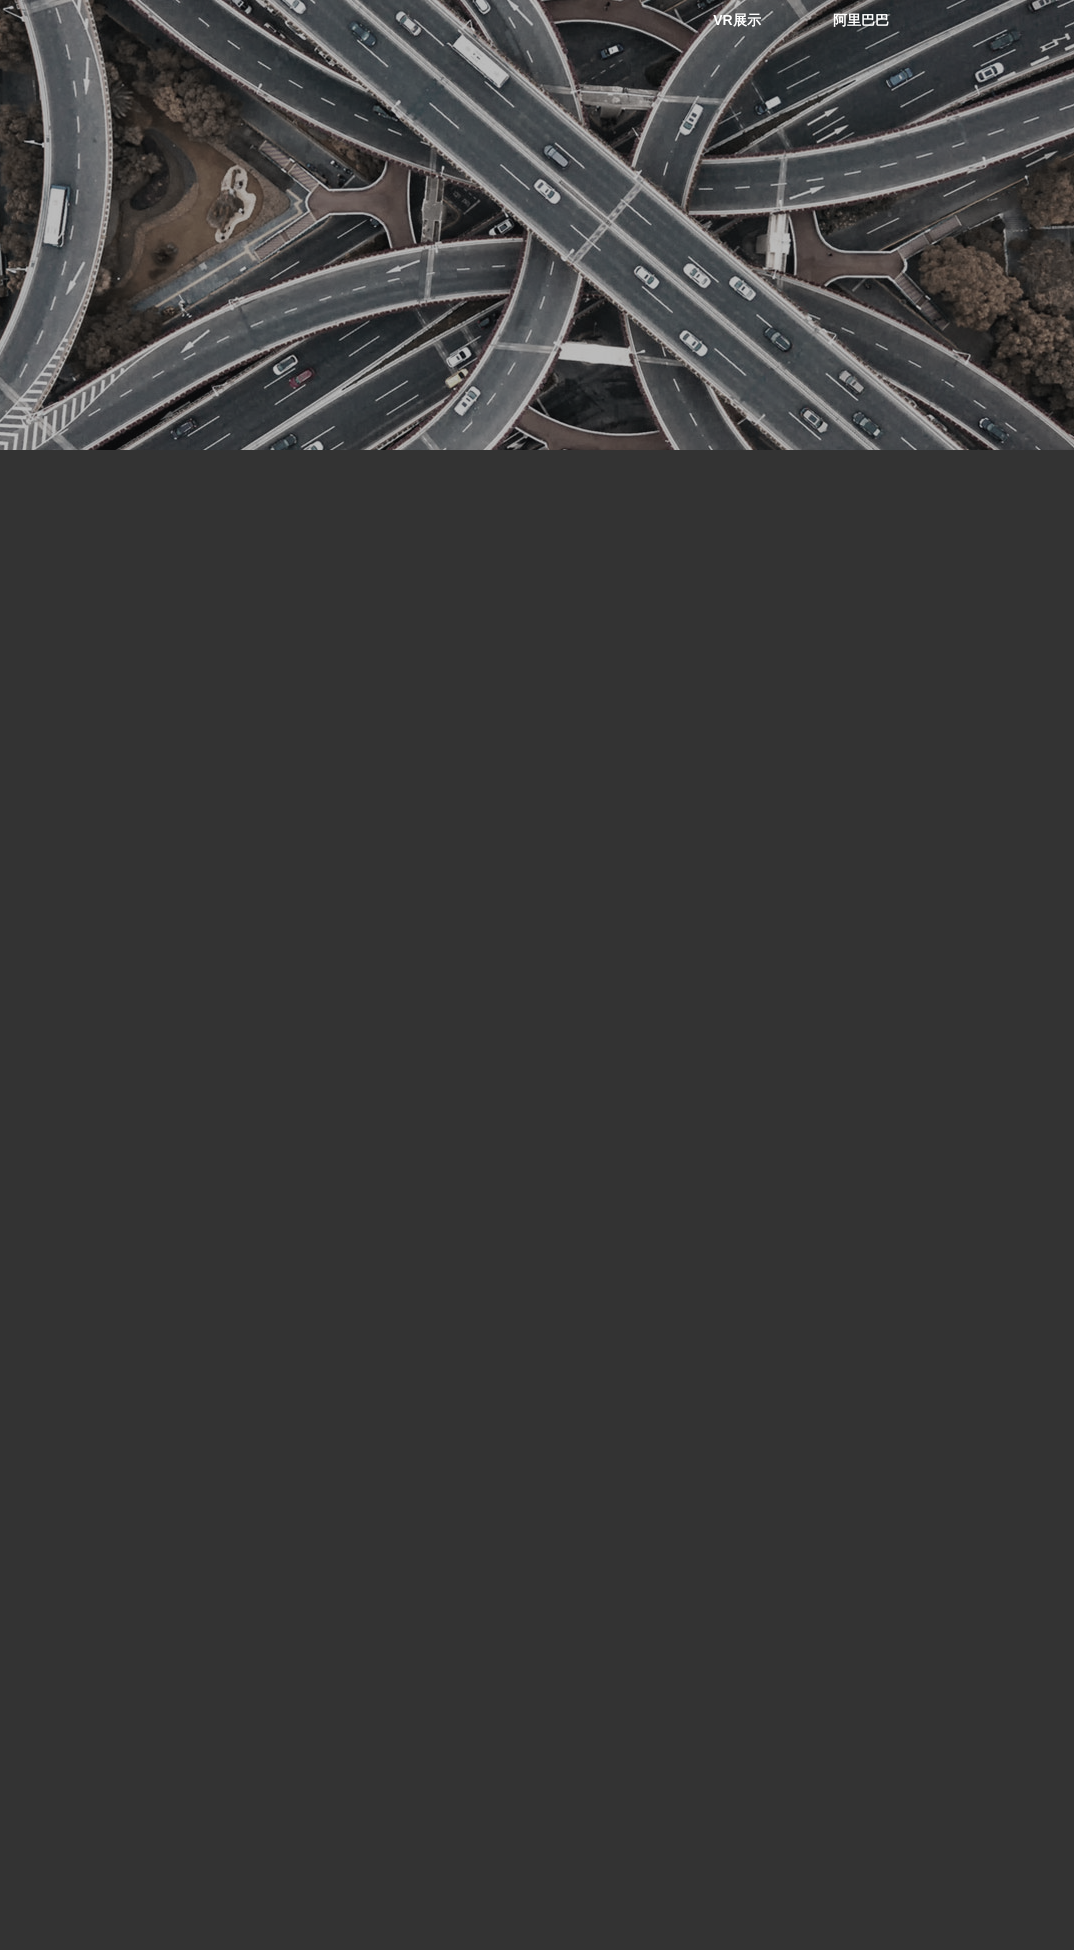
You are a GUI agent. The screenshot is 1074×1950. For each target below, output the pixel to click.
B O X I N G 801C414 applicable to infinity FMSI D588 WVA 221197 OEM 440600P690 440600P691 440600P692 (114, 1550)
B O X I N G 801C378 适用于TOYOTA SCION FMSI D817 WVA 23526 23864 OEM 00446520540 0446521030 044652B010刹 (663, 1550)
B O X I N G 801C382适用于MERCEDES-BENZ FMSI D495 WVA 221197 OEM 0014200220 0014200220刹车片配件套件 (399, 1550)
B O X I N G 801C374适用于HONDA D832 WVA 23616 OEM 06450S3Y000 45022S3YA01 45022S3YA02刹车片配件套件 (933, 1550)
